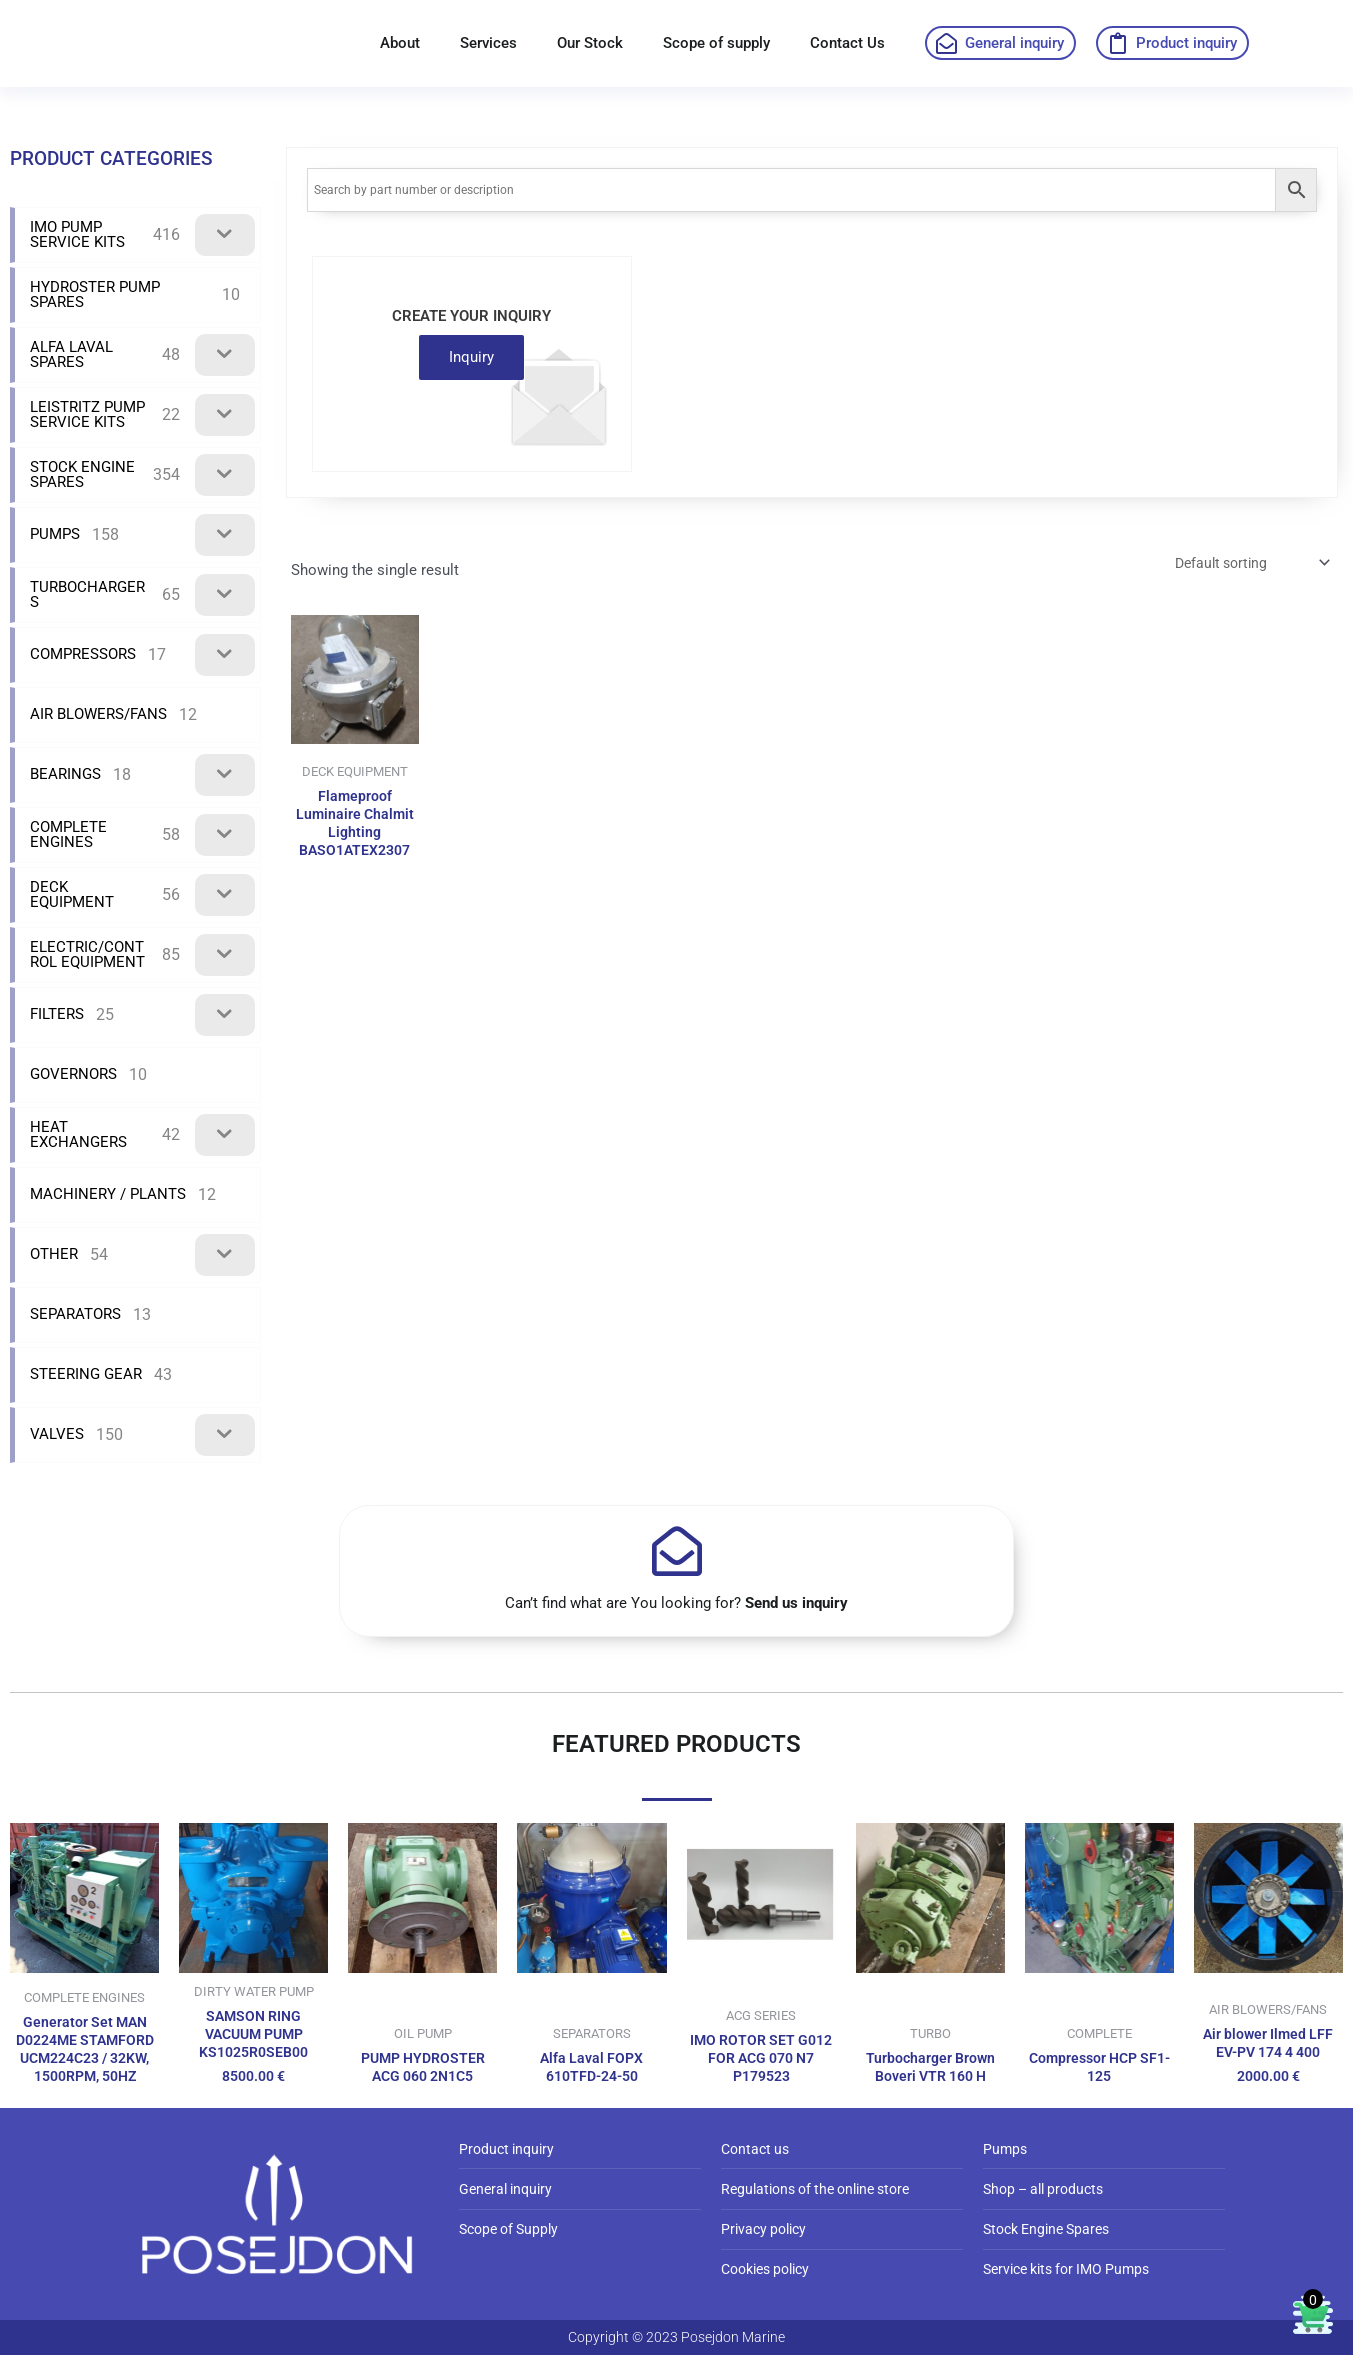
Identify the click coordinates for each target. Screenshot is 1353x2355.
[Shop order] (1242, 564)
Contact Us (847, 43)
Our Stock (590, 43)
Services (488, 43)
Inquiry (471, 357)
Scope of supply (716, 43)
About (400, 43)
